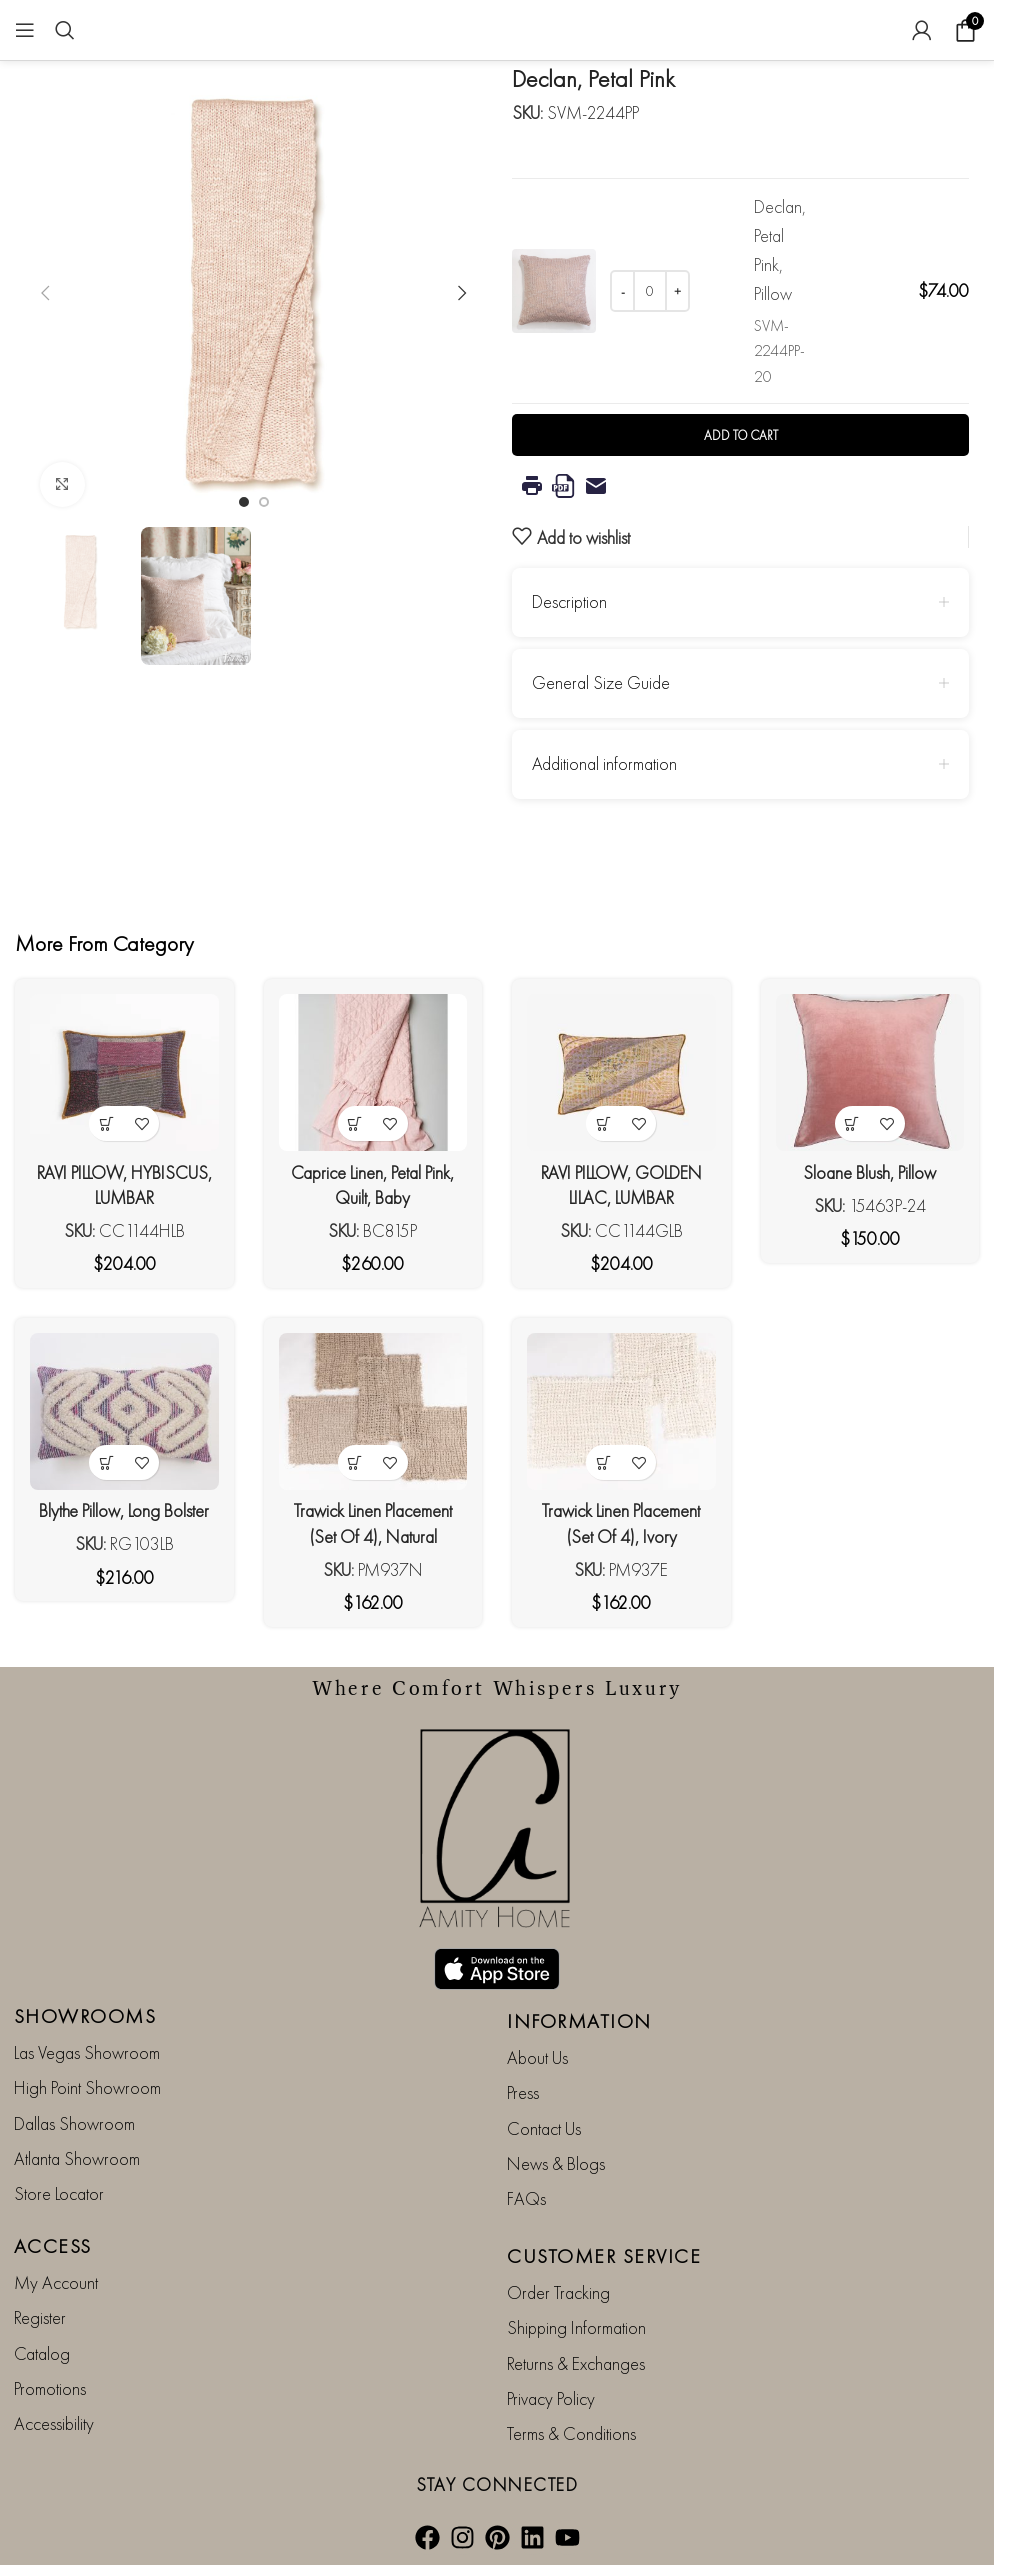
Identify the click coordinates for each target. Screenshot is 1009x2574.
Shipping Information (576, 2327)
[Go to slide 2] (264, 502)
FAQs (526, 2198)
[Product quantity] (650, 291)
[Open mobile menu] (25, 30)
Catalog (42, 2353)
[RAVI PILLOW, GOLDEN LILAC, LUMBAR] (621, 1072)
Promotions (50, 2388)
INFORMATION (579, 2021)
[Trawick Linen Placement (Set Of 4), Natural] (373, 1411)
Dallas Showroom (74, 2123)
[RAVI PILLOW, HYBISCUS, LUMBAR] (124, 1072)
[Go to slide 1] (244, 502)
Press (523, 2092)
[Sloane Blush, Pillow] (870, 1072)
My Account (56, 2282)
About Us (537, 2057)
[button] (45, 293)
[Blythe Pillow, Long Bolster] (124, 1411)
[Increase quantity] (677, 291)
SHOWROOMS (85, 2016)
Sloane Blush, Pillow (869, 1172)
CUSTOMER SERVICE (604, 2256)
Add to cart (741, 435)
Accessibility (54, 2423)
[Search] (65, 30)
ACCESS (53, 2246)
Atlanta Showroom (77, 2158)
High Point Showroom (87, 2087)
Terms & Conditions (571, 2433)
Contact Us (544, 2128)
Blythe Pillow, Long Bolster (124, 1510)
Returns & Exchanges (576, 2363)
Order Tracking (558, 2292)
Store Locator (59, 2193)
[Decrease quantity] (622, 291)
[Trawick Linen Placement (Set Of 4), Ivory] (621, 1411)
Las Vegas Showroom (87, 2052)
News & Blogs (556, 2163)
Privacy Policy (551, 2398)
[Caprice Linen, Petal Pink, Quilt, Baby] (373, 1072)
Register (40, 2317)
